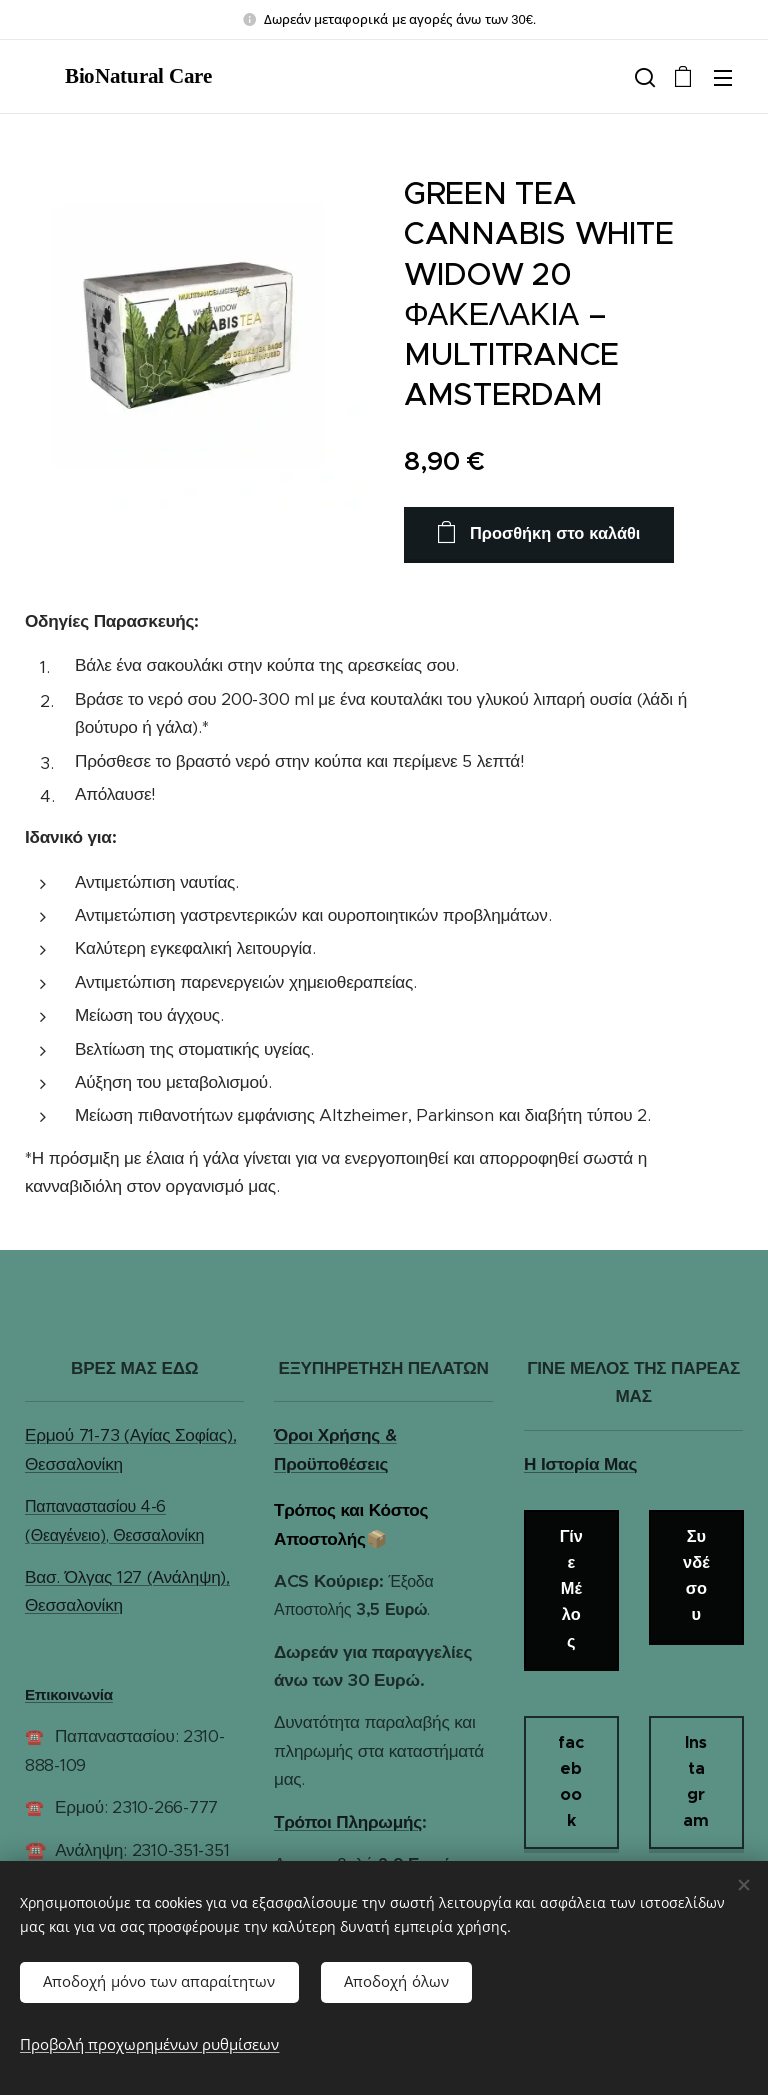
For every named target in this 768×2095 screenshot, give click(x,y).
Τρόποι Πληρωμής (348, 1821)
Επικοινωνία (69, 1694)
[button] (643, 77)
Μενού (723, 78)
